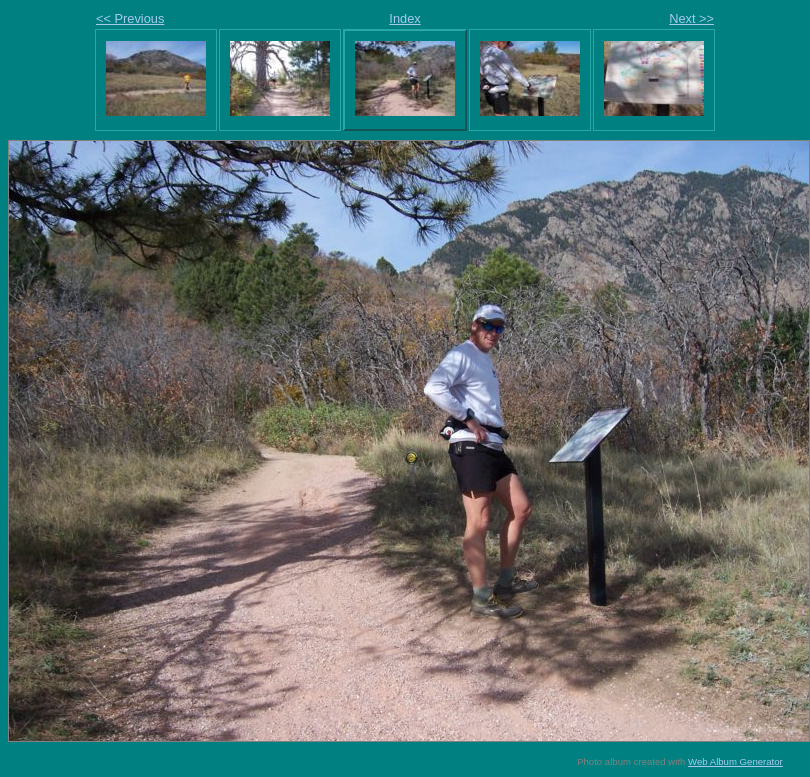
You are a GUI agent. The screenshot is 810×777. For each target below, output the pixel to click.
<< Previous (130, 18)
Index (404, 18)
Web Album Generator (735, 761)
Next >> (691, 18)
